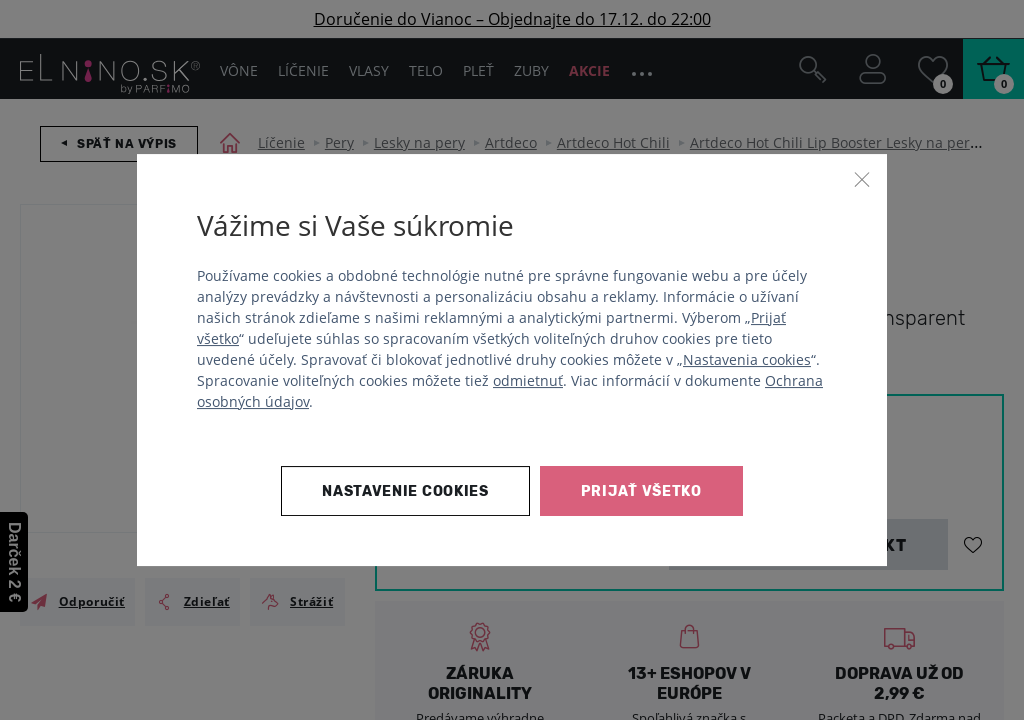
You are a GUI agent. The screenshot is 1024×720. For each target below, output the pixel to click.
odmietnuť (528, 380)
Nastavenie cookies (405, 491)
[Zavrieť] (862, 179)
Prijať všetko (641, 491)
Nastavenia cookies (747, 359)
